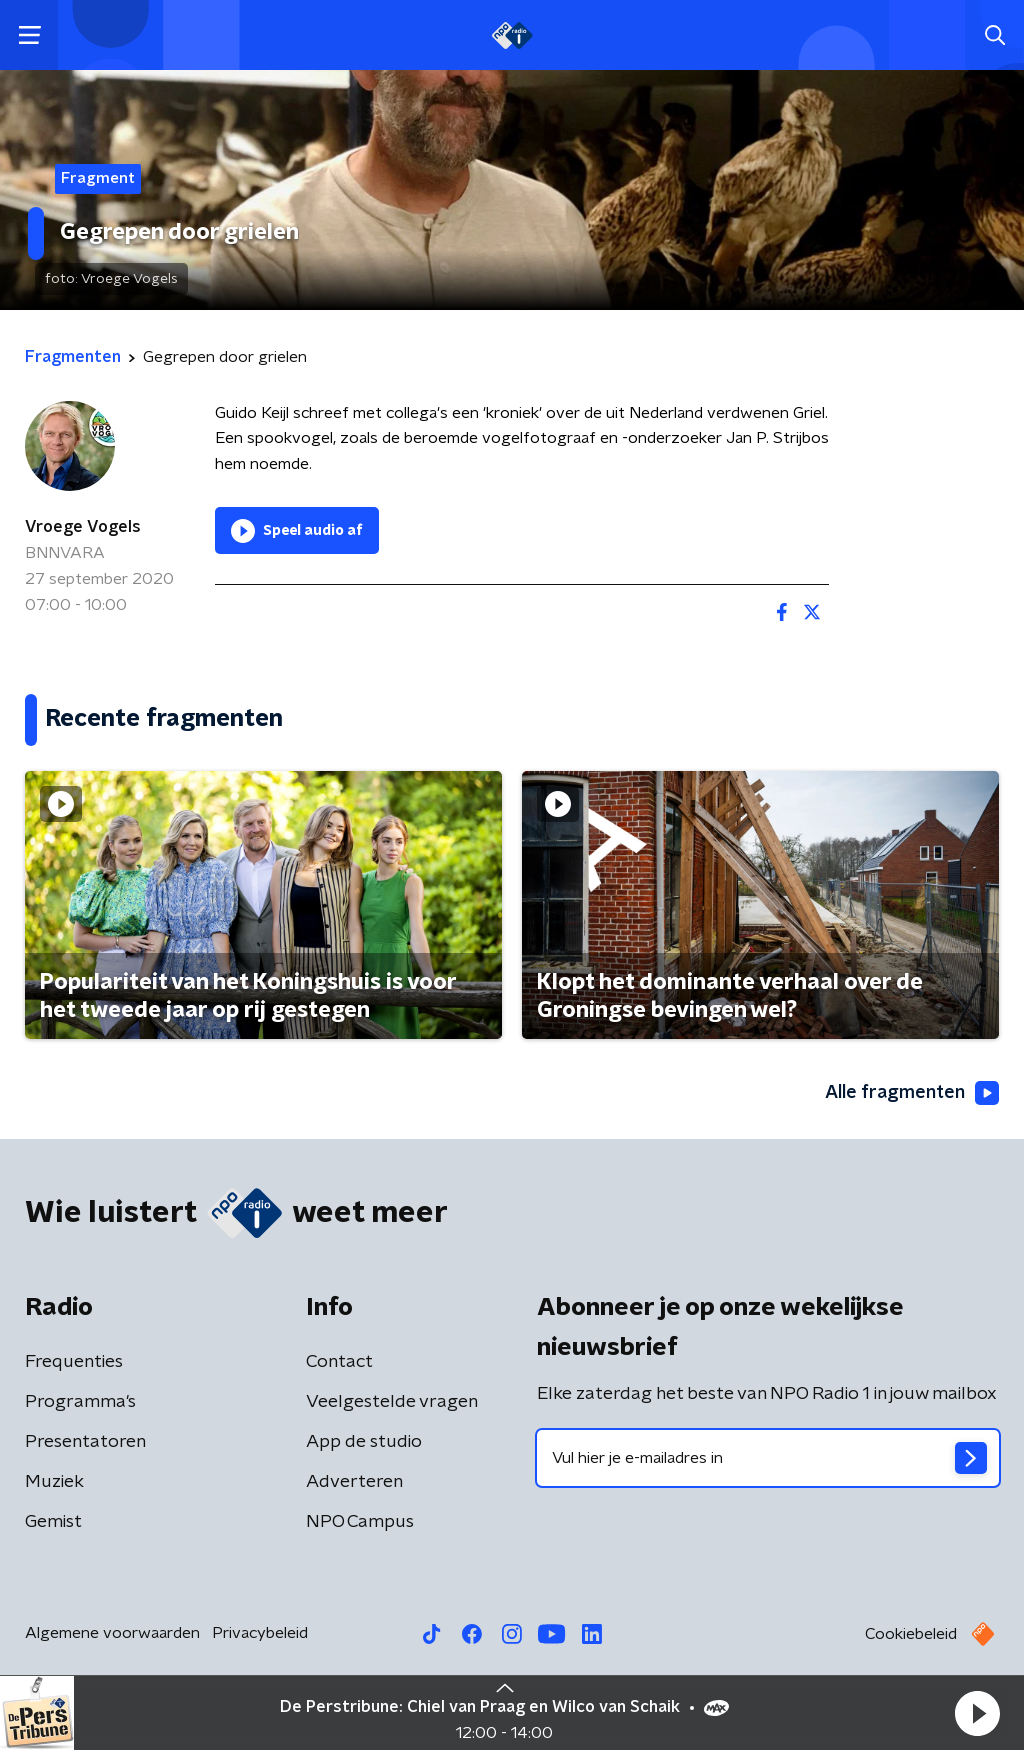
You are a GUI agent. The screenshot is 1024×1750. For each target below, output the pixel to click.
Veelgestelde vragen (392, 1402)
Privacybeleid (260, 1633)
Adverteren (354, 1482)
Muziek (54, 1482)
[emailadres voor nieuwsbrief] (768, 1458)
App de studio (364, 1442)
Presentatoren (85, 1442)
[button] (977, 1713)
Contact (339, 1362)
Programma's (80, 1402)
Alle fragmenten (912, 1093)
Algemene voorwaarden (112, 1633)
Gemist (53, 1522)
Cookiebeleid (911, 1634)
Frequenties (74, 1362)
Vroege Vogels (83, 527)
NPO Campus (360, 1522)
